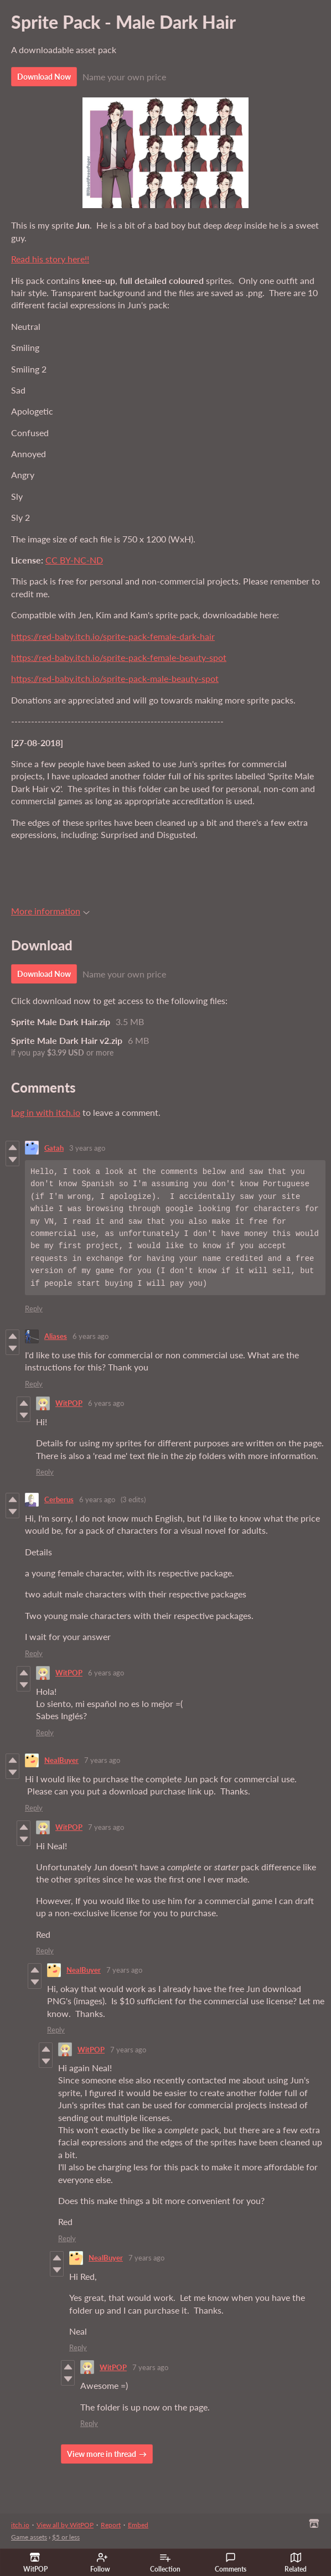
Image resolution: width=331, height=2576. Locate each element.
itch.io (20, 2525)
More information (50, 911)
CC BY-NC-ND (74, 560)
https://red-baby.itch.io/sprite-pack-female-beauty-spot (118, 657)
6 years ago (90, 1336)
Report (111, 2525)
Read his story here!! (50, 259)
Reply (34, 1308)
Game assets (29, 2537)
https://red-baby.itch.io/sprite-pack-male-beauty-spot (115, 678)
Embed (138, 2525)
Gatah (54, 1148)
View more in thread (101, 2454)
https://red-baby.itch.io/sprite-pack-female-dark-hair (113, 636)
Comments (230, 2562)
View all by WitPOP (65, 2525)
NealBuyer (61, 1760)
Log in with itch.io (45, 1112)
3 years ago (87, 1148)
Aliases (55, 1336)
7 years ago (102, 1760)
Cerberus (59, 1499)
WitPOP (68, 1403)
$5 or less (66, 2537)
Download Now (44, 76)
